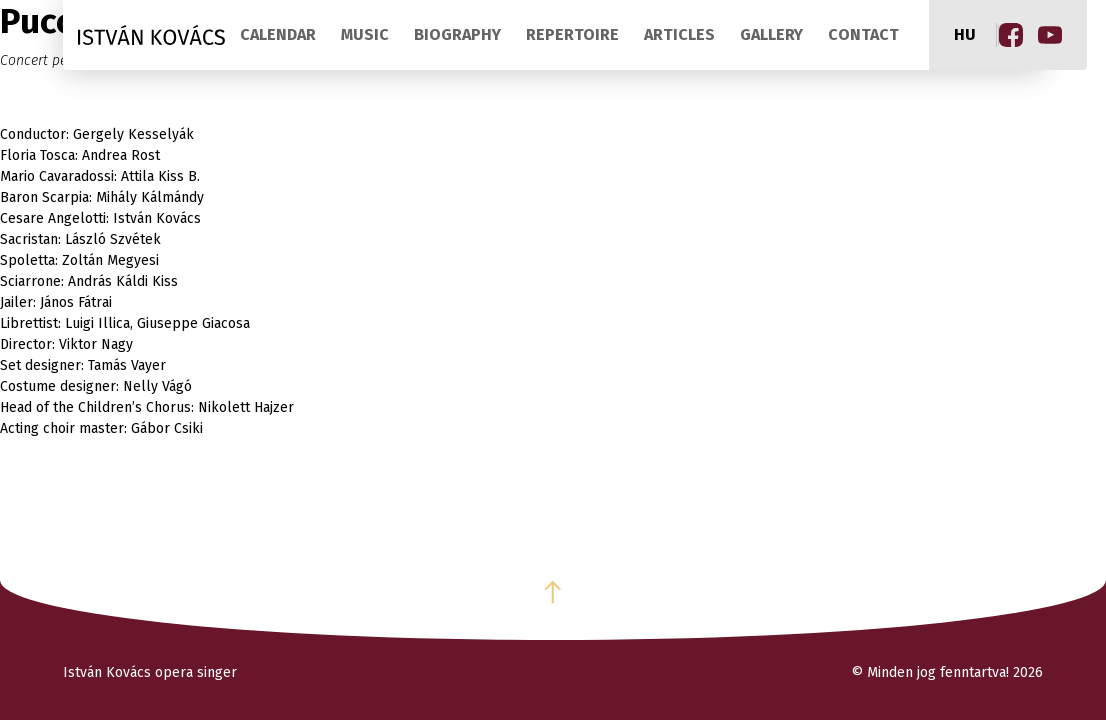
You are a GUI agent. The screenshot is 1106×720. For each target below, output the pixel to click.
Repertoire (572, 34)
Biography (457, 34)
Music (365, 34)
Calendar (278, 34)
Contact (863, 34)
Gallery (771, 34)
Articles (679, 34)
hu (965, 34)
